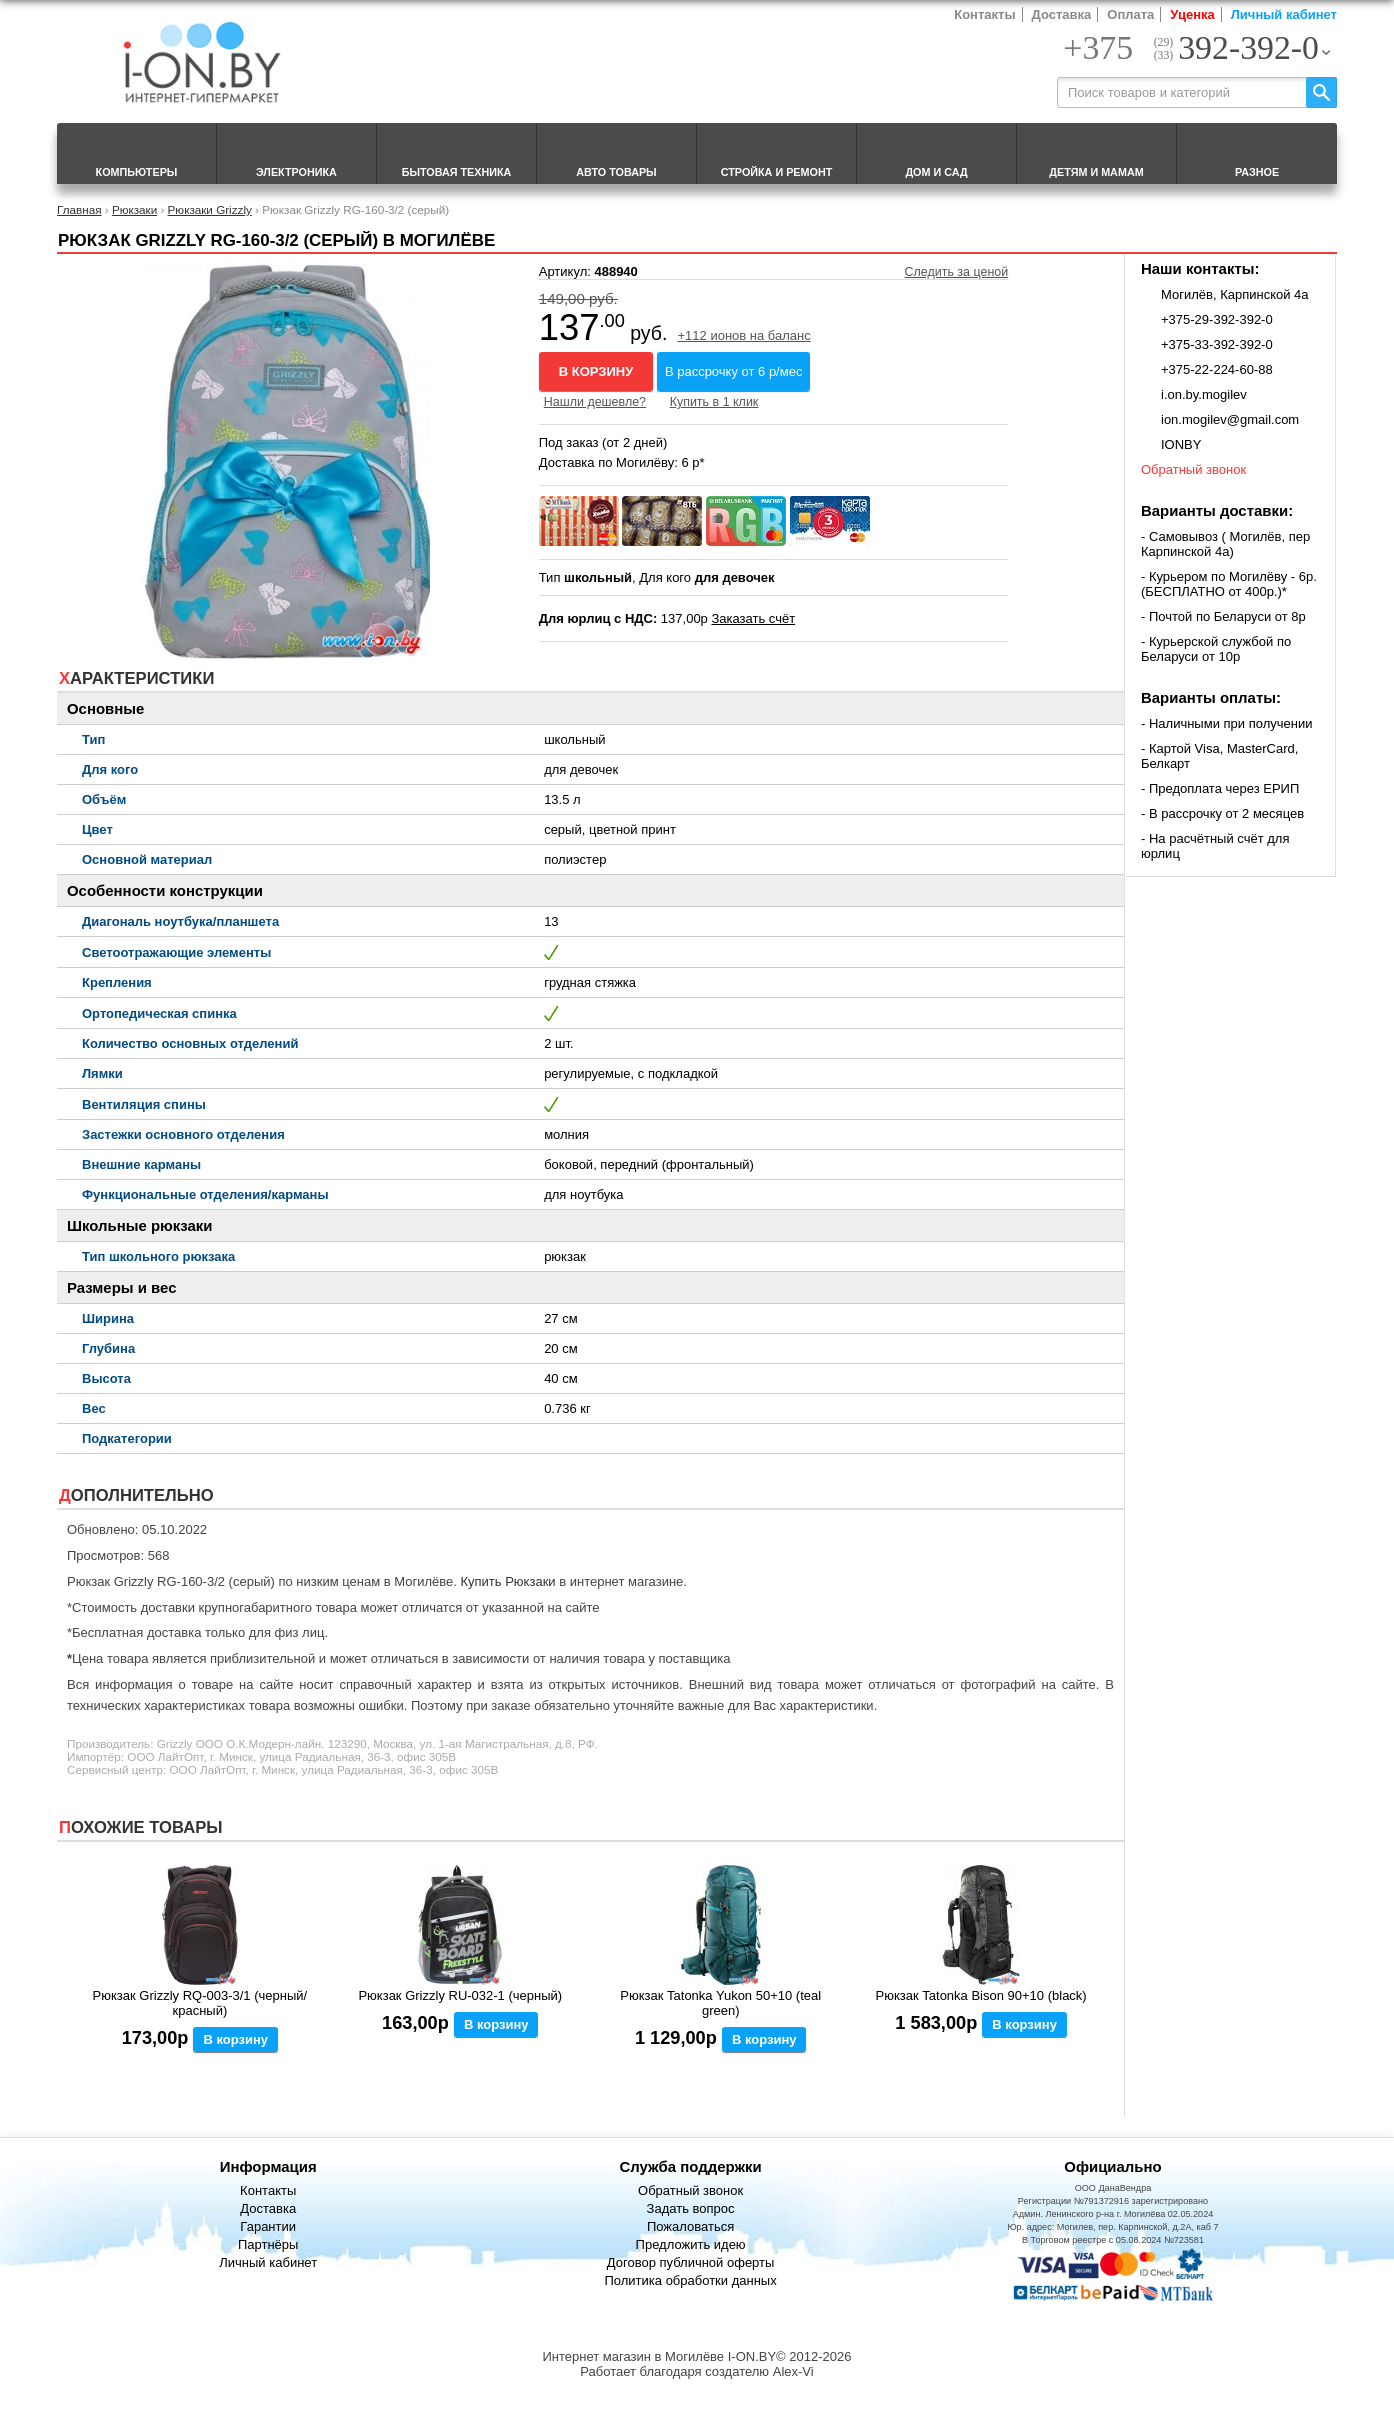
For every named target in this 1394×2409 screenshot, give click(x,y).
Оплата (1130, 14)
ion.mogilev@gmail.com (1230, 419)
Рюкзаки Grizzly (210, 209)
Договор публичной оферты (691, 2262)
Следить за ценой (957, 272)
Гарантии (268, 2226)
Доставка (1062, 14)
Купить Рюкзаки (507, 1581)
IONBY (1181, 444)
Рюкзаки (134, 209)
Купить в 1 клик (714, 402)
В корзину (596, 371)
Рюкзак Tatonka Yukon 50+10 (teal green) (720, 2003)
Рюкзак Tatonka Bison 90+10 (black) (981, 1995)
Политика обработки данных (690, 2280)
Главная (79, 209)
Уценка (1192, 14)
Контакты (984, 14)
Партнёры (268, 2244)
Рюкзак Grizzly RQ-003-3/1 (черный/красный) (200, 2003)
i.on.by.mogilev (1204, 394)
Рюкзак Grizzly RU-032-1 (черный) (460, 1995)
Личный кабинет (1284, 14)
